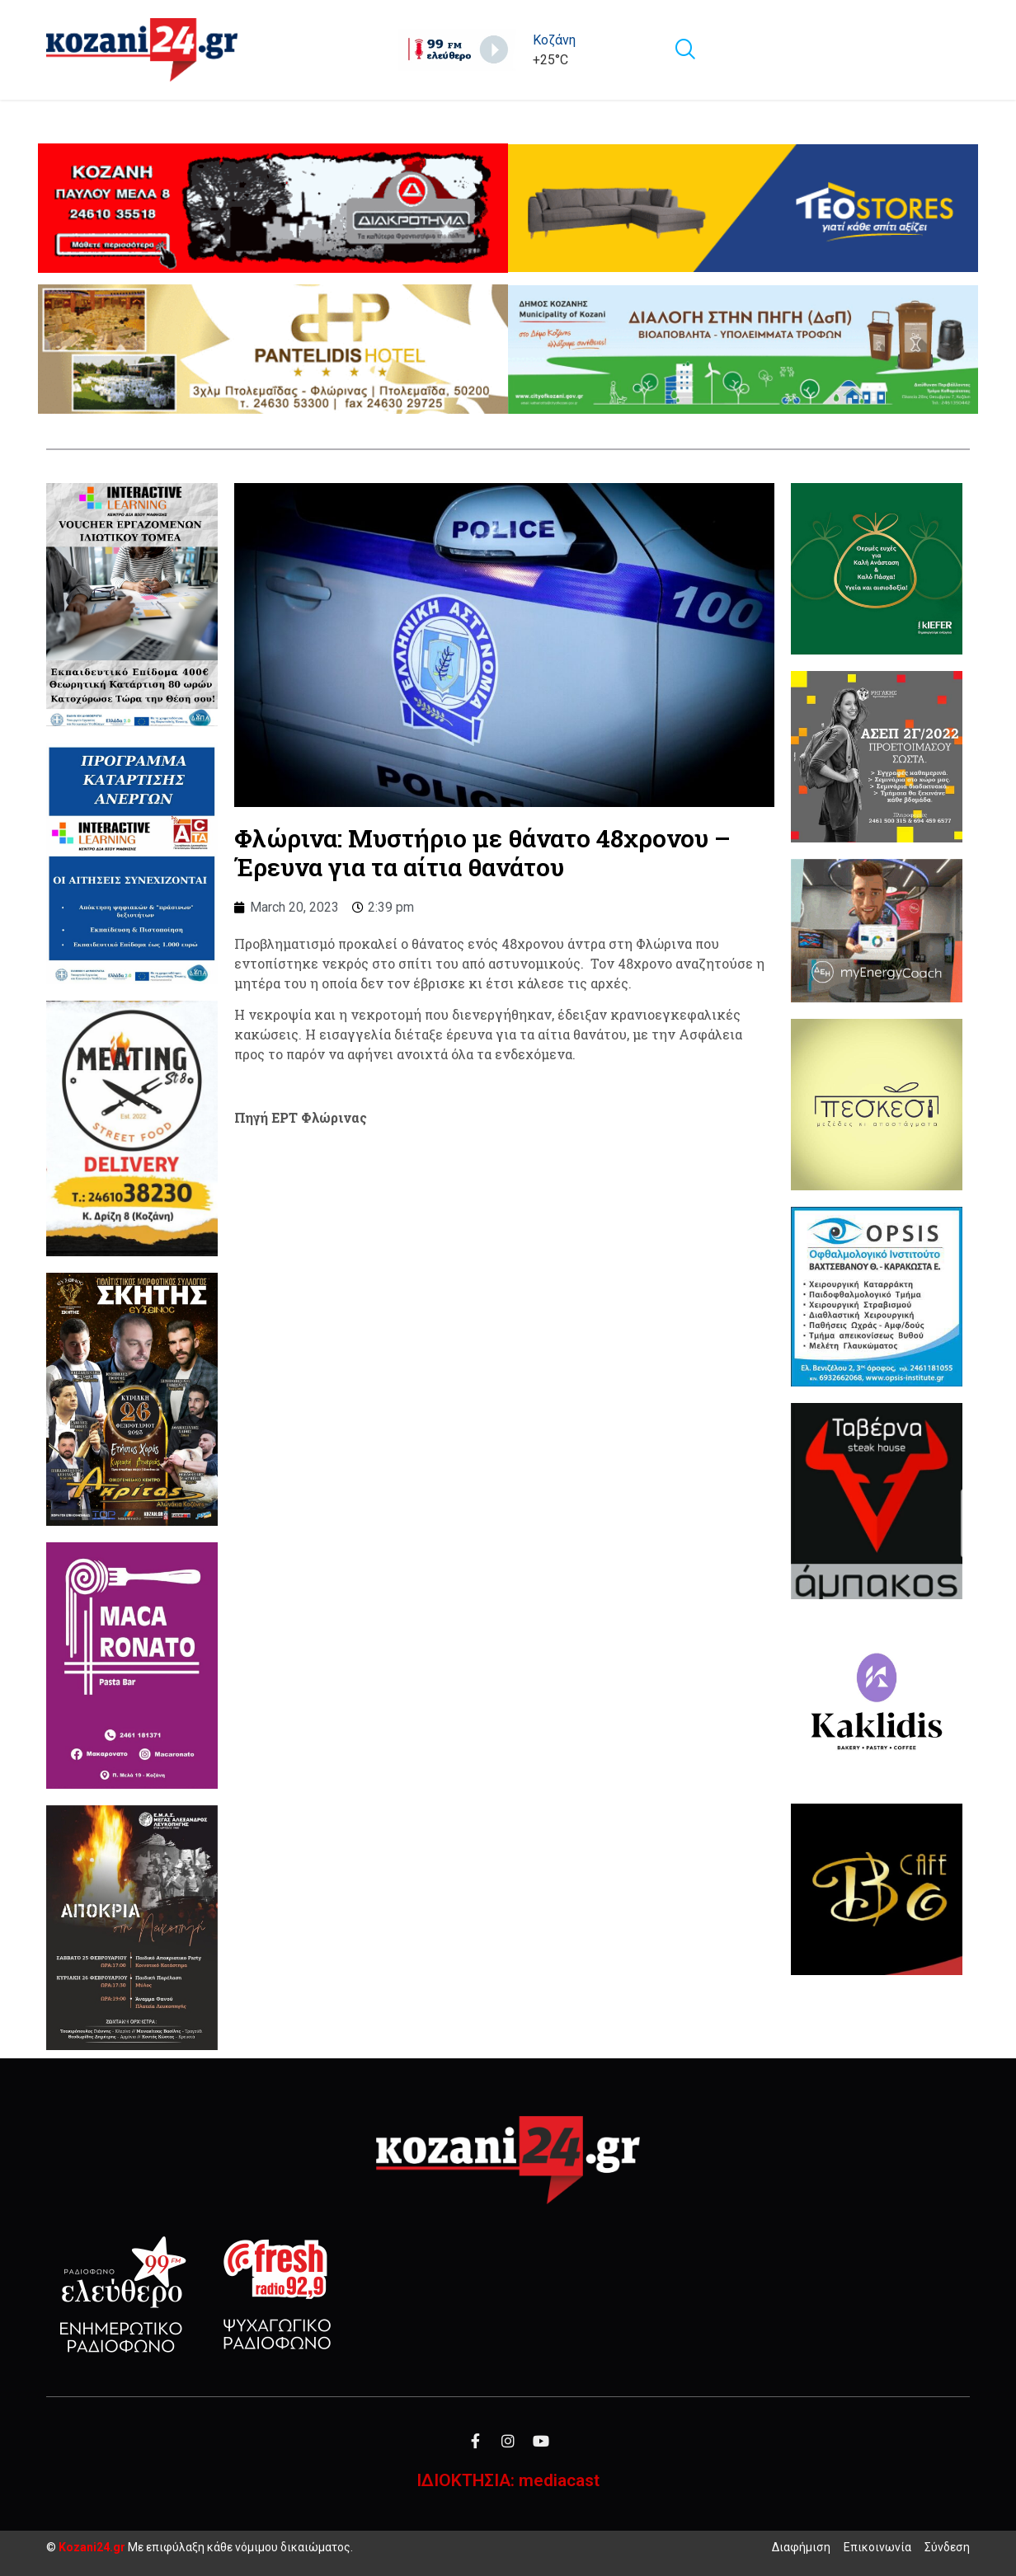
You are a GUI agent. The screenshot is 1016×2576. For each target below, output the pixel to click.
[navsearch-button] (684, 50)
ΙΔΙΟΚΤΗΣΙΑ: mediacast (508, 2480)
